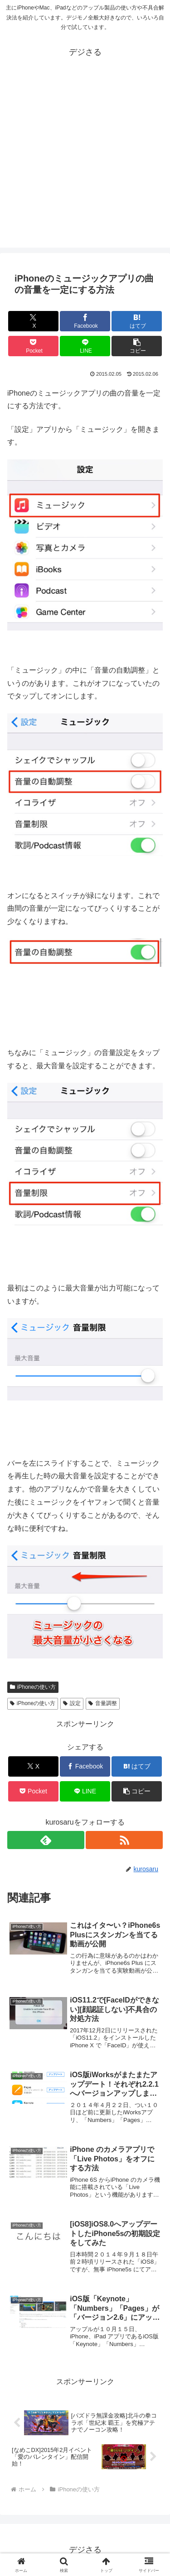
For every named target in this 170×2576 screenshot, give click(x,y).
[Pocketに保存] (33, 346)
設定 (72, 1703)
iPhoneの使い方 (33, 1687)
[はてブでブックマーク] (137, 321)
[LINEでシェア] (85, 346)
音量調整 (102, 1703)
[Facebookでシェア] (85, 321)
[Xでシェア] (33, 321)
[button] (137, 346)
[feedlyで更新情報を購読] (45, 1840)
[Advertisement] (85, 163)
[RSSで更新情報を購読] (124, 1840)
